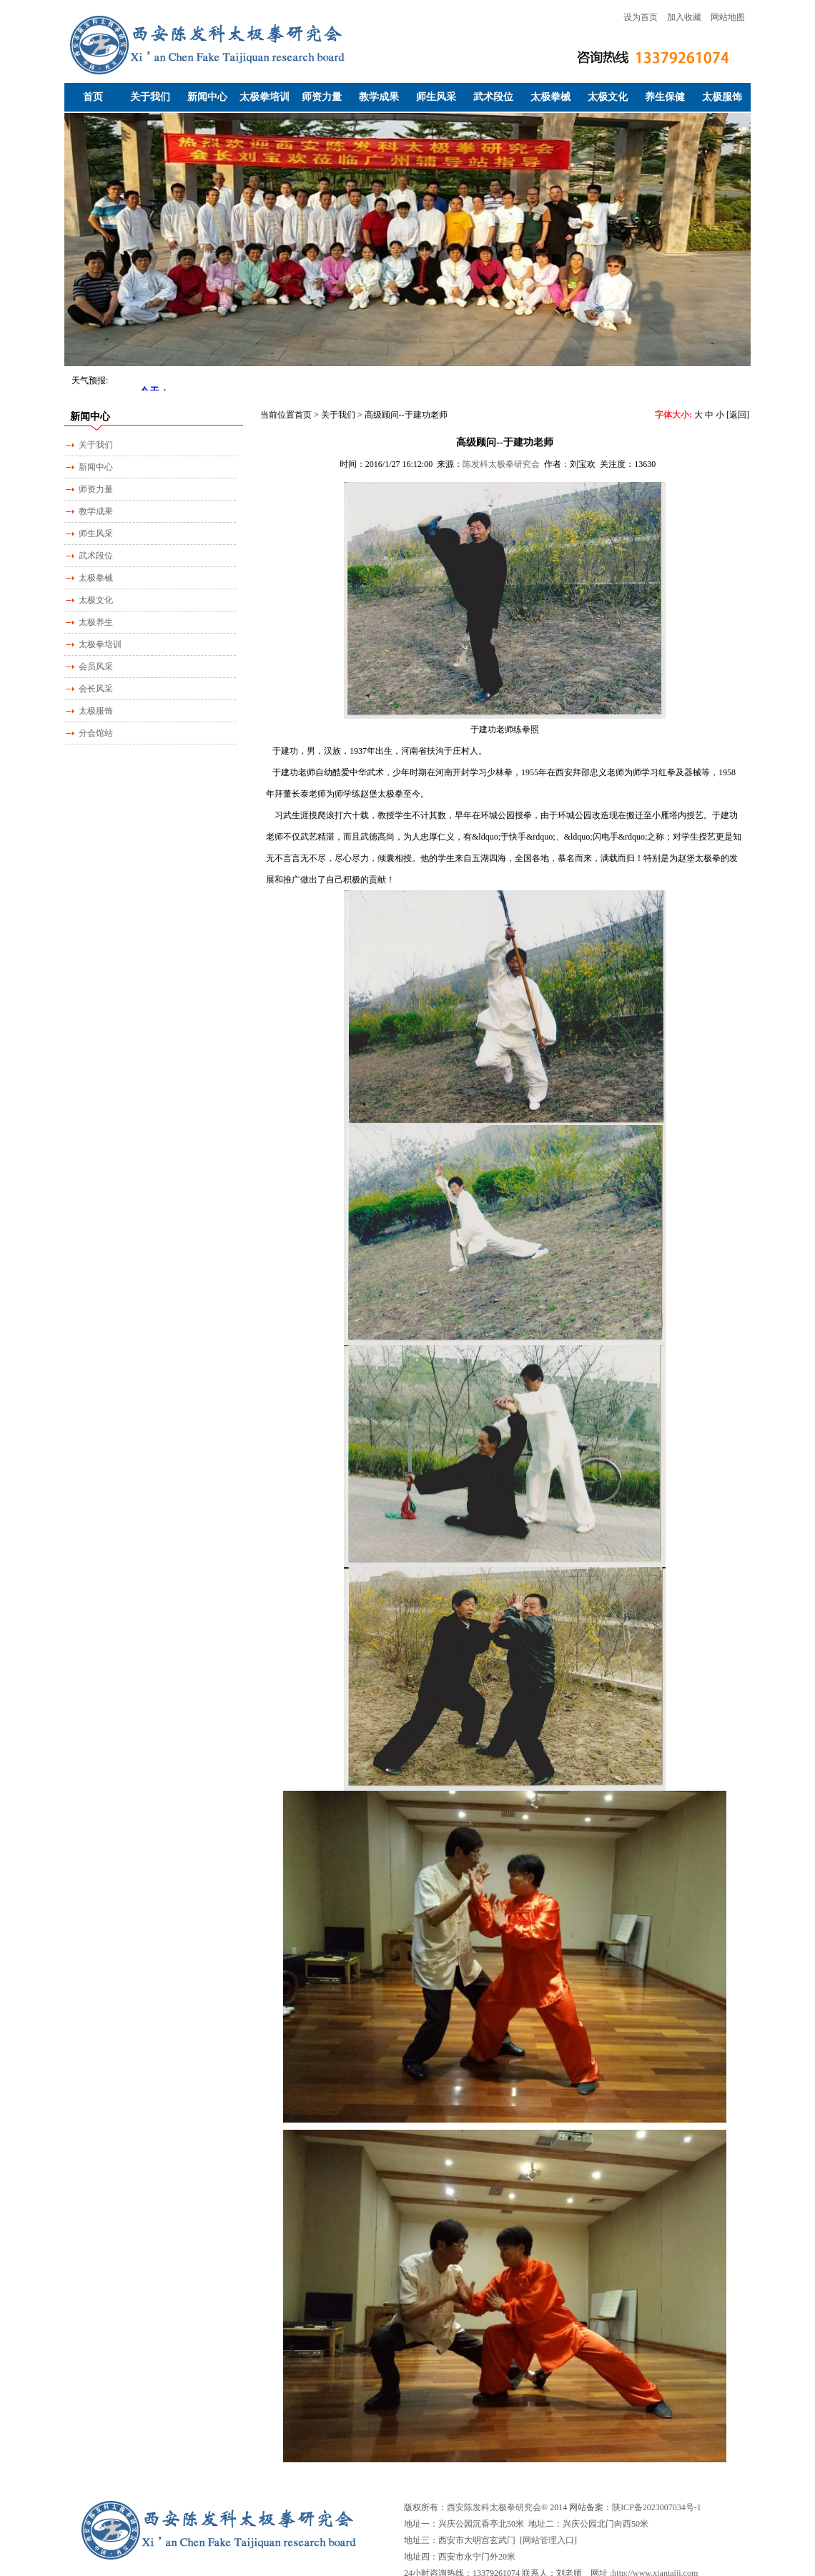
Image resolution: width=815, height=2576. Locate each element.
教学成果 (379, 97)
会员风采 (96, 667)
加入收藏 (684, 17)
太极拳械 (550, 97)
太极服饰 (722, 97)
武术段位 (493, 97)
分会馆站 (96, 733)
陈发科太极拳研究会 (501, 464)
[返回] (737, 415)
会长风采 (96, 689)
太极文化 (608, 97)
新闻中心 (207, 97)
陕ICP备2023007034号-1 (656, 2507)
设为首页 (640, 17)
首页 (93, 97)
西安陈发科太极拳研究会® (497, 2507)
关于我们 (150, 97)
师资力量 (322, 97)
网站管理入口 (548, 2540)
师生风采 (436, 97)
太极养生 (96, 622)
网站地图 (728, 17)
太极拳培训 (264, 97)
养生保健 (665, 97)
